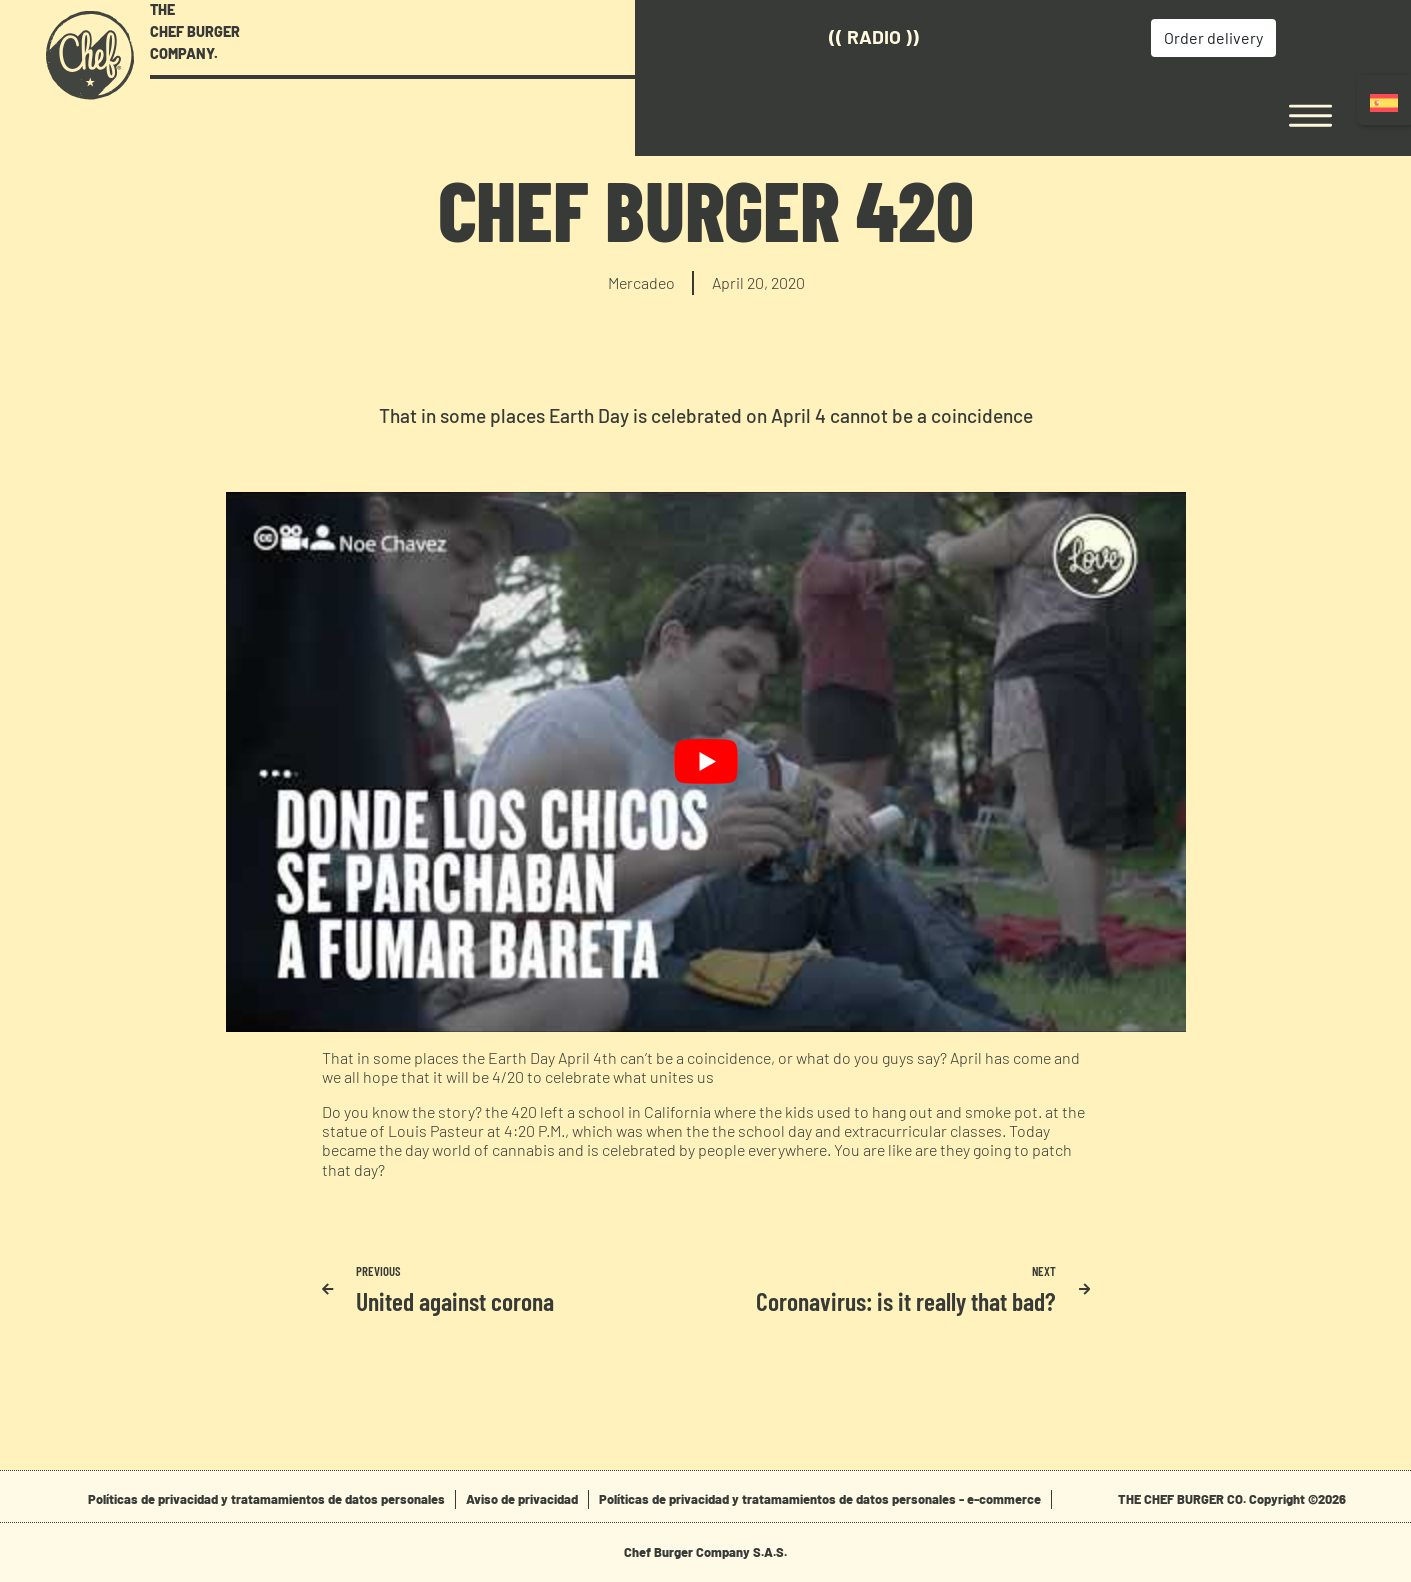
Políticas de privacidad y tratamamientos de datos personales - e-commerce (820, 1499)
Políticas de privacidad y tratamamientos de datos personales (266, 1499)
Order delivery (1087, 37)
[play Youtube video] (706, 762)
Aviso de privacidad (522, 1499)
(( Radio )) (752, 36)
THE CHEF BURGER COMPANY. (195, 31)
